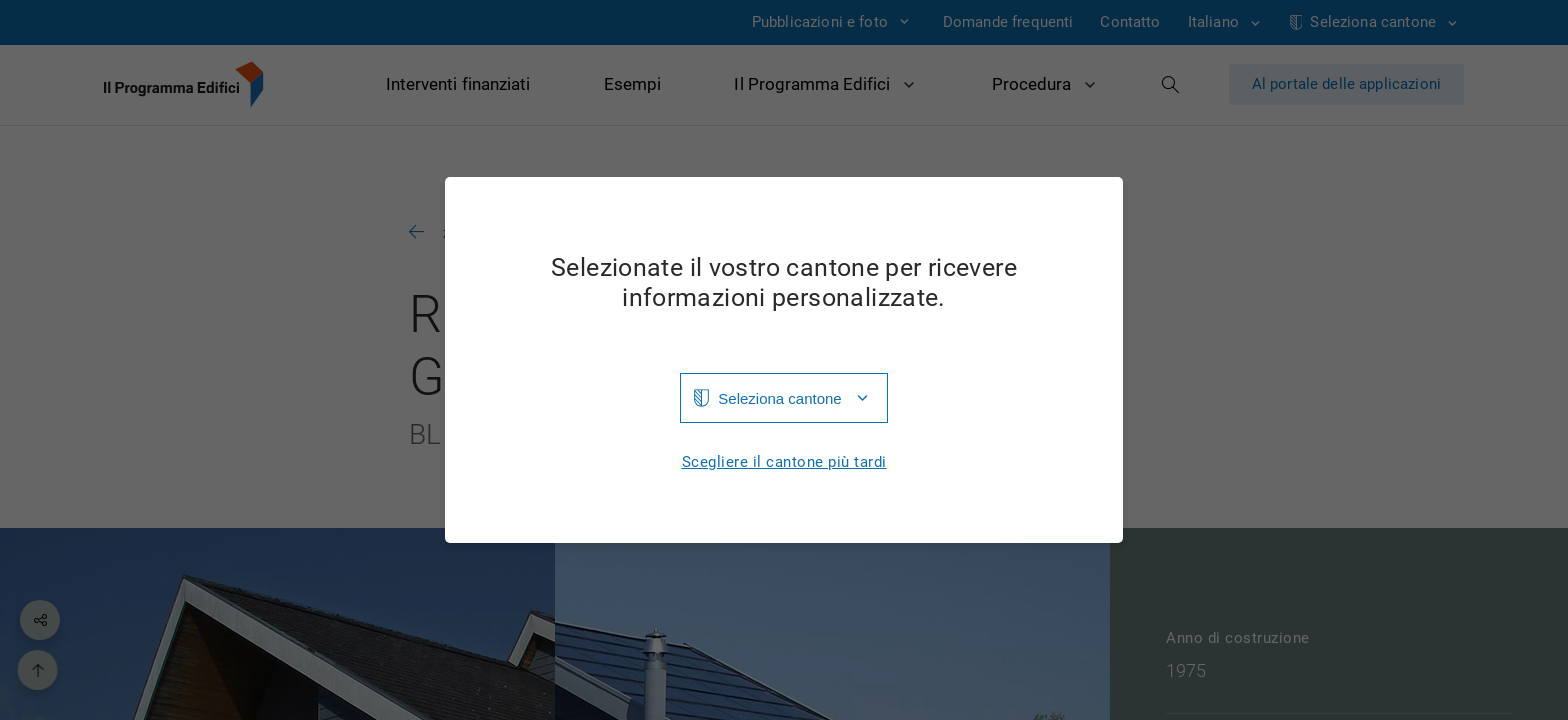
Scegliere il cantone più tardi (784, 462)
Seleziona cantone (779, 398)
